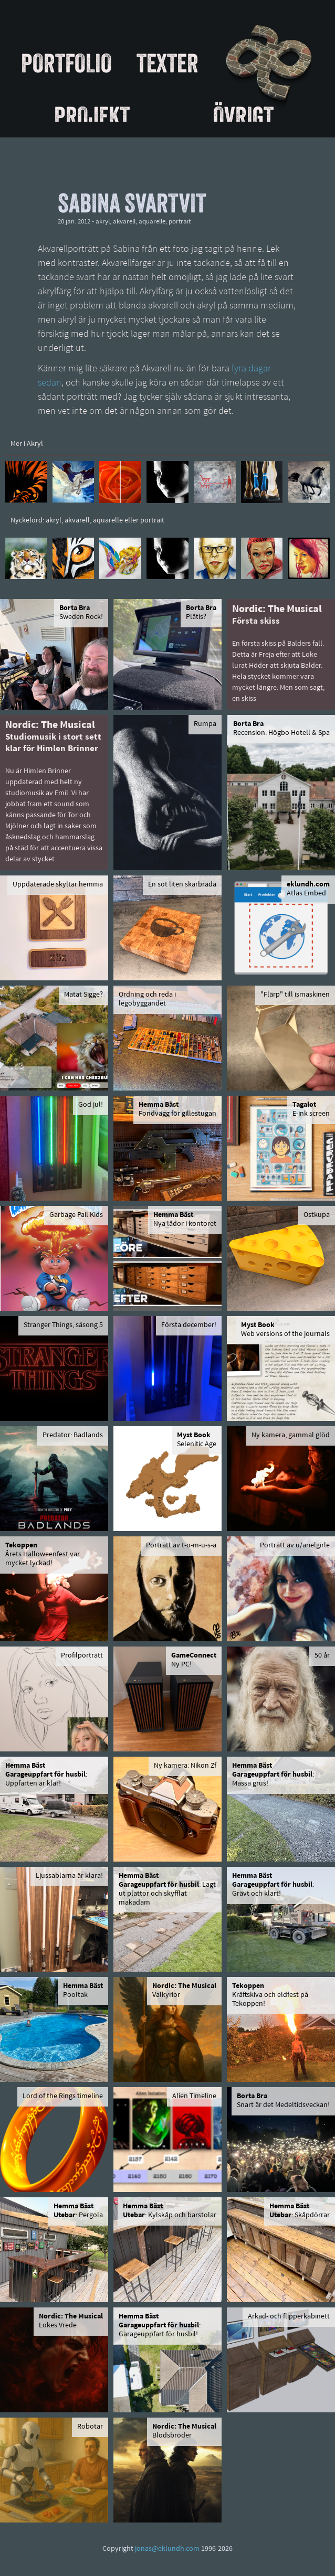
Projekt (92, 116)
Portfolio (66, 63)
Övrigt (243, 116)
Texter (167, 63)
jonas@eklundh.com (167, 2549)
